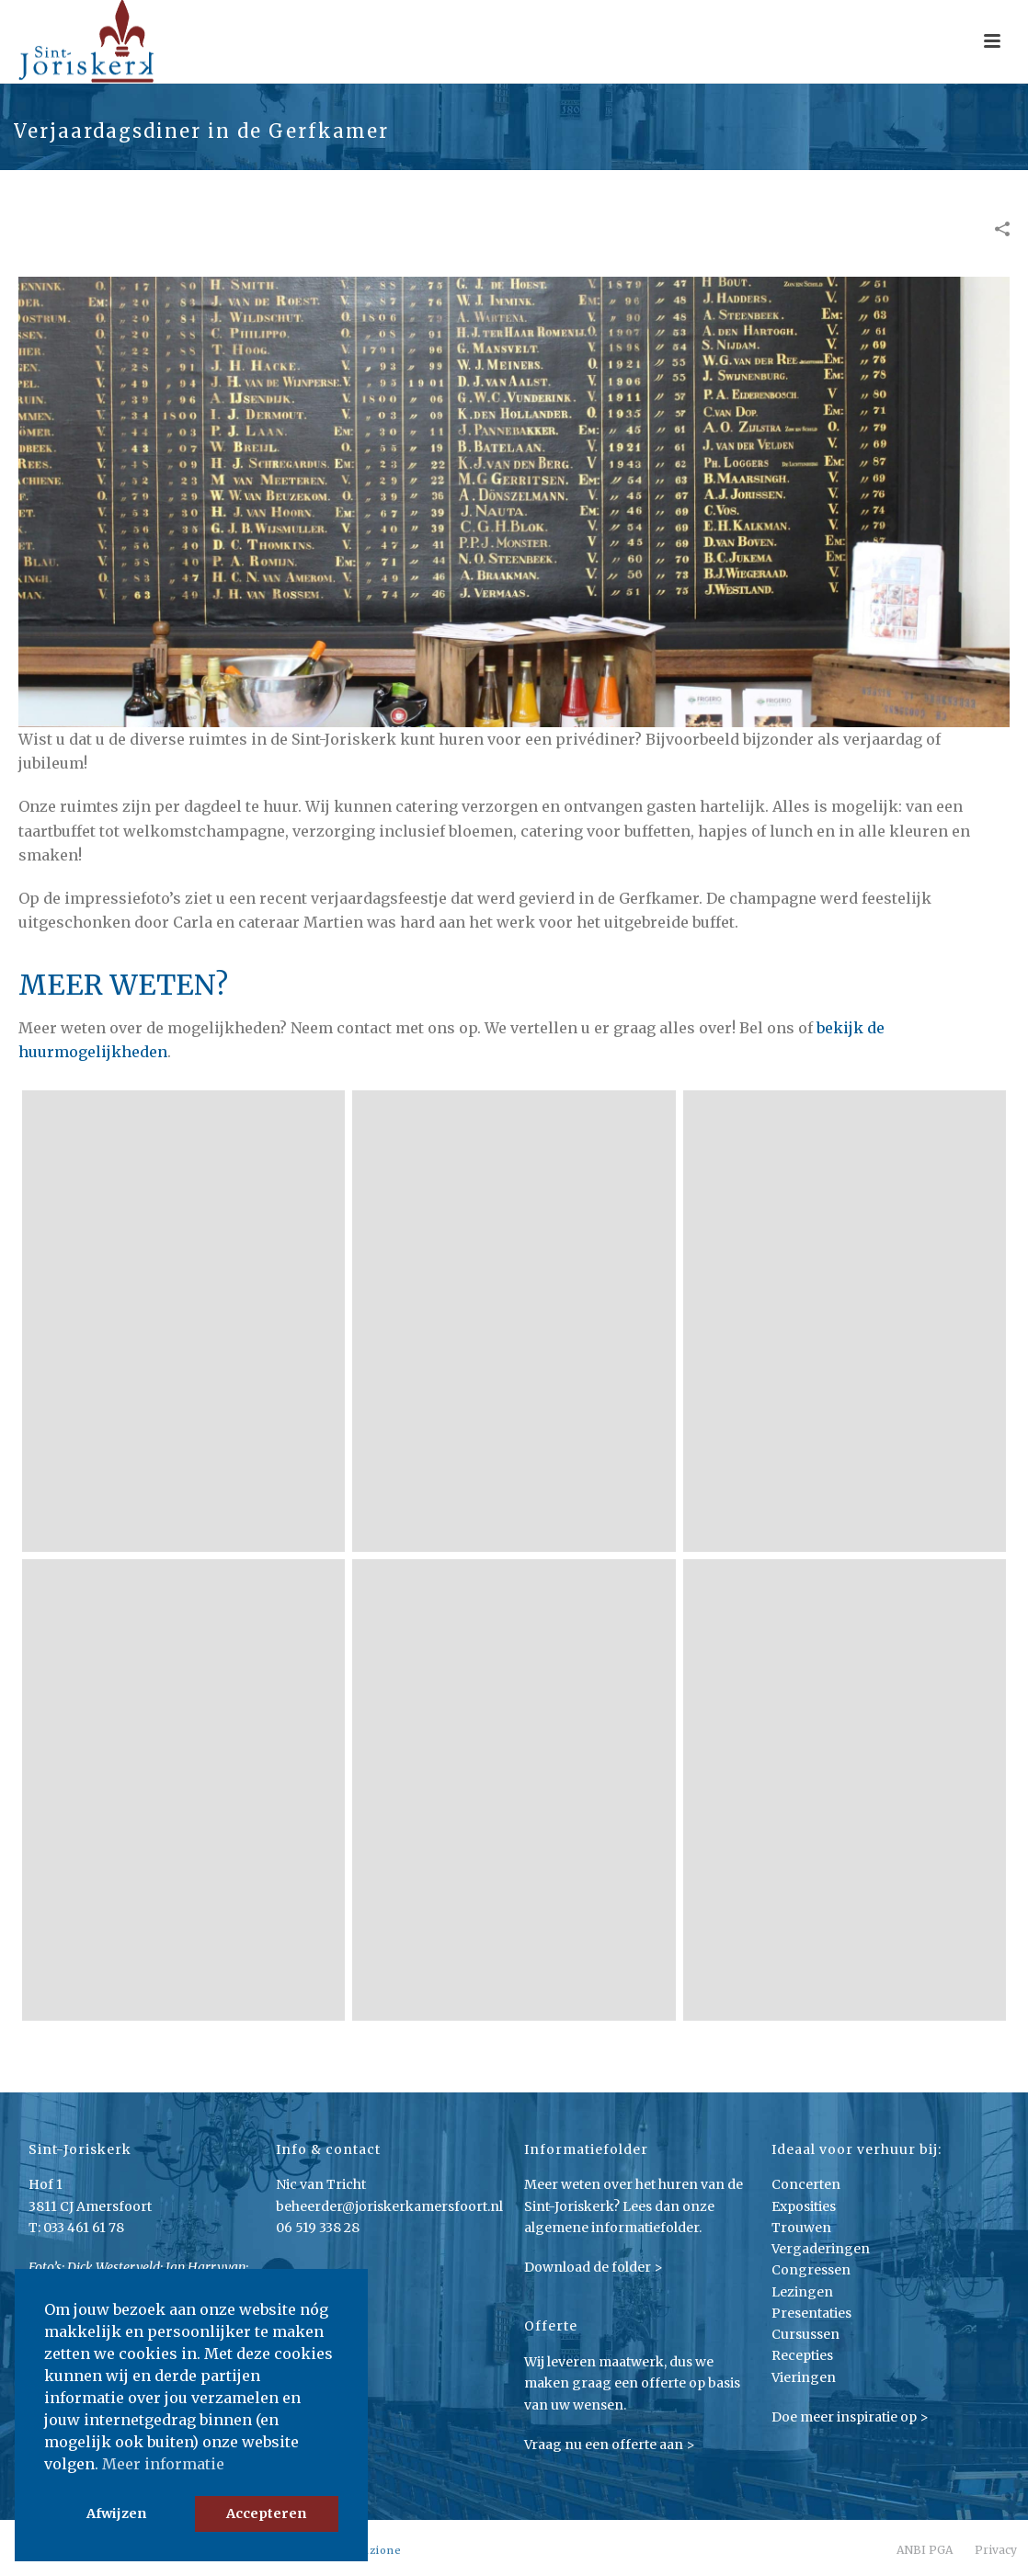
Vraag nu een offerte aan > (609, 2444)
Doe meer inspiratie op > (850, 2417)
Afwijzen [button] (116, 2513)
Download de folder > (593, 2267)
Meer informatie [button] (163, 2464)
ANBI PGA (925, 2550)
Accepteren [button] (266, 2513)
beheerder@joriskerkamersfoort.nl (389, 2206)
